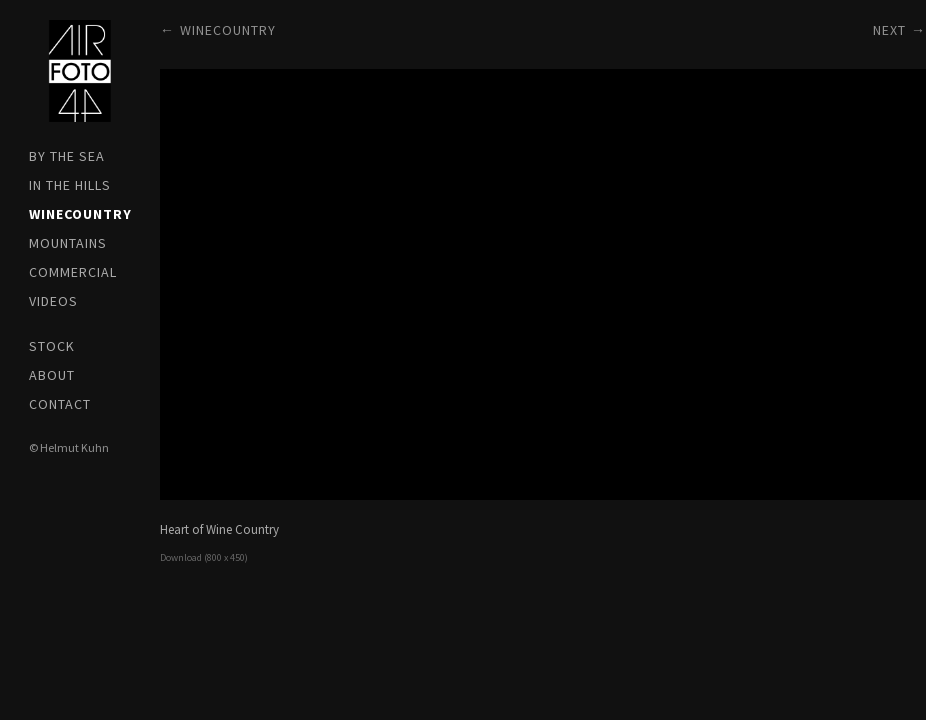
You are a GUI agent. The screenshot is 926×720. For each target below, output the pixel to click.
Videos (53, 301)
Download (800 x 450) (204, 557)
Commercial (73, 272)
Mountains (68, 243)
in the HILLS (70, 185)
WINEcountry (80, 214)
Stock (52, 346)
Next (889, 30)
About (52, 375)
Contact (60, 404)
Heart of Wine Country (219, 529)
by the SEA (67, 156)
